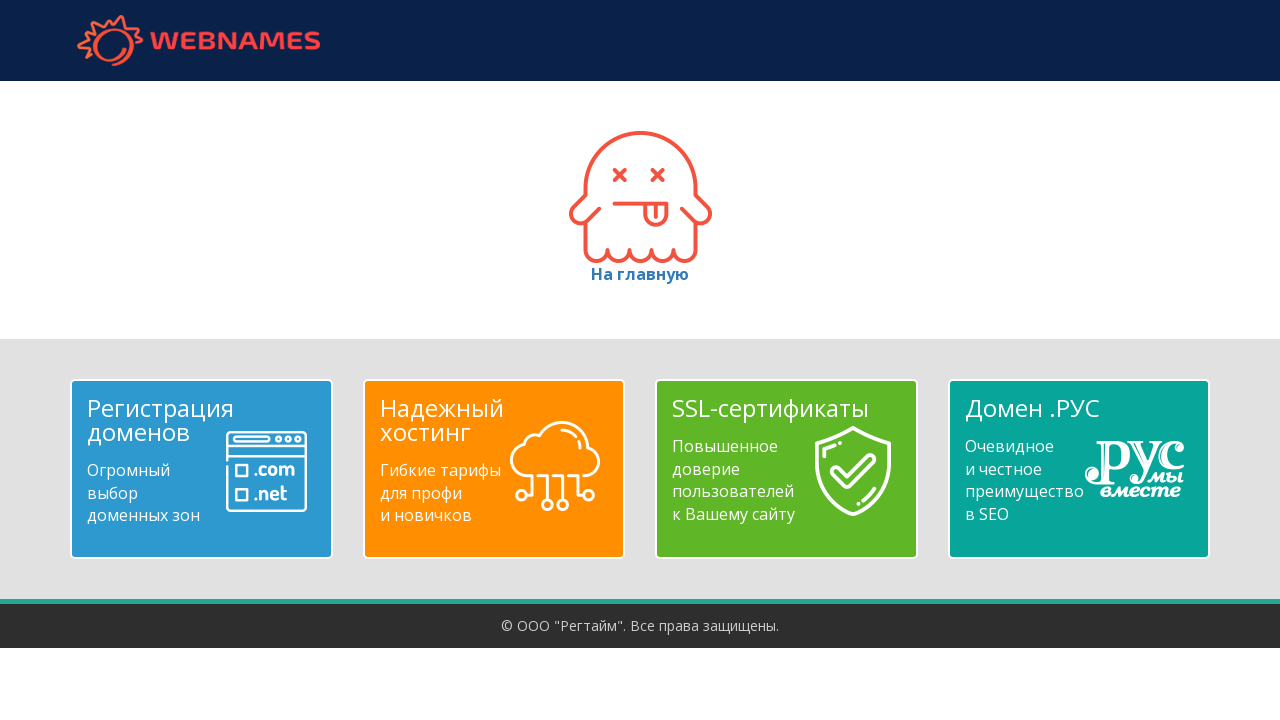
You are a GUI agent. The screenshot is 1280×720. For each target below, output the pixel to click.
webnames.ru (198, 40)
